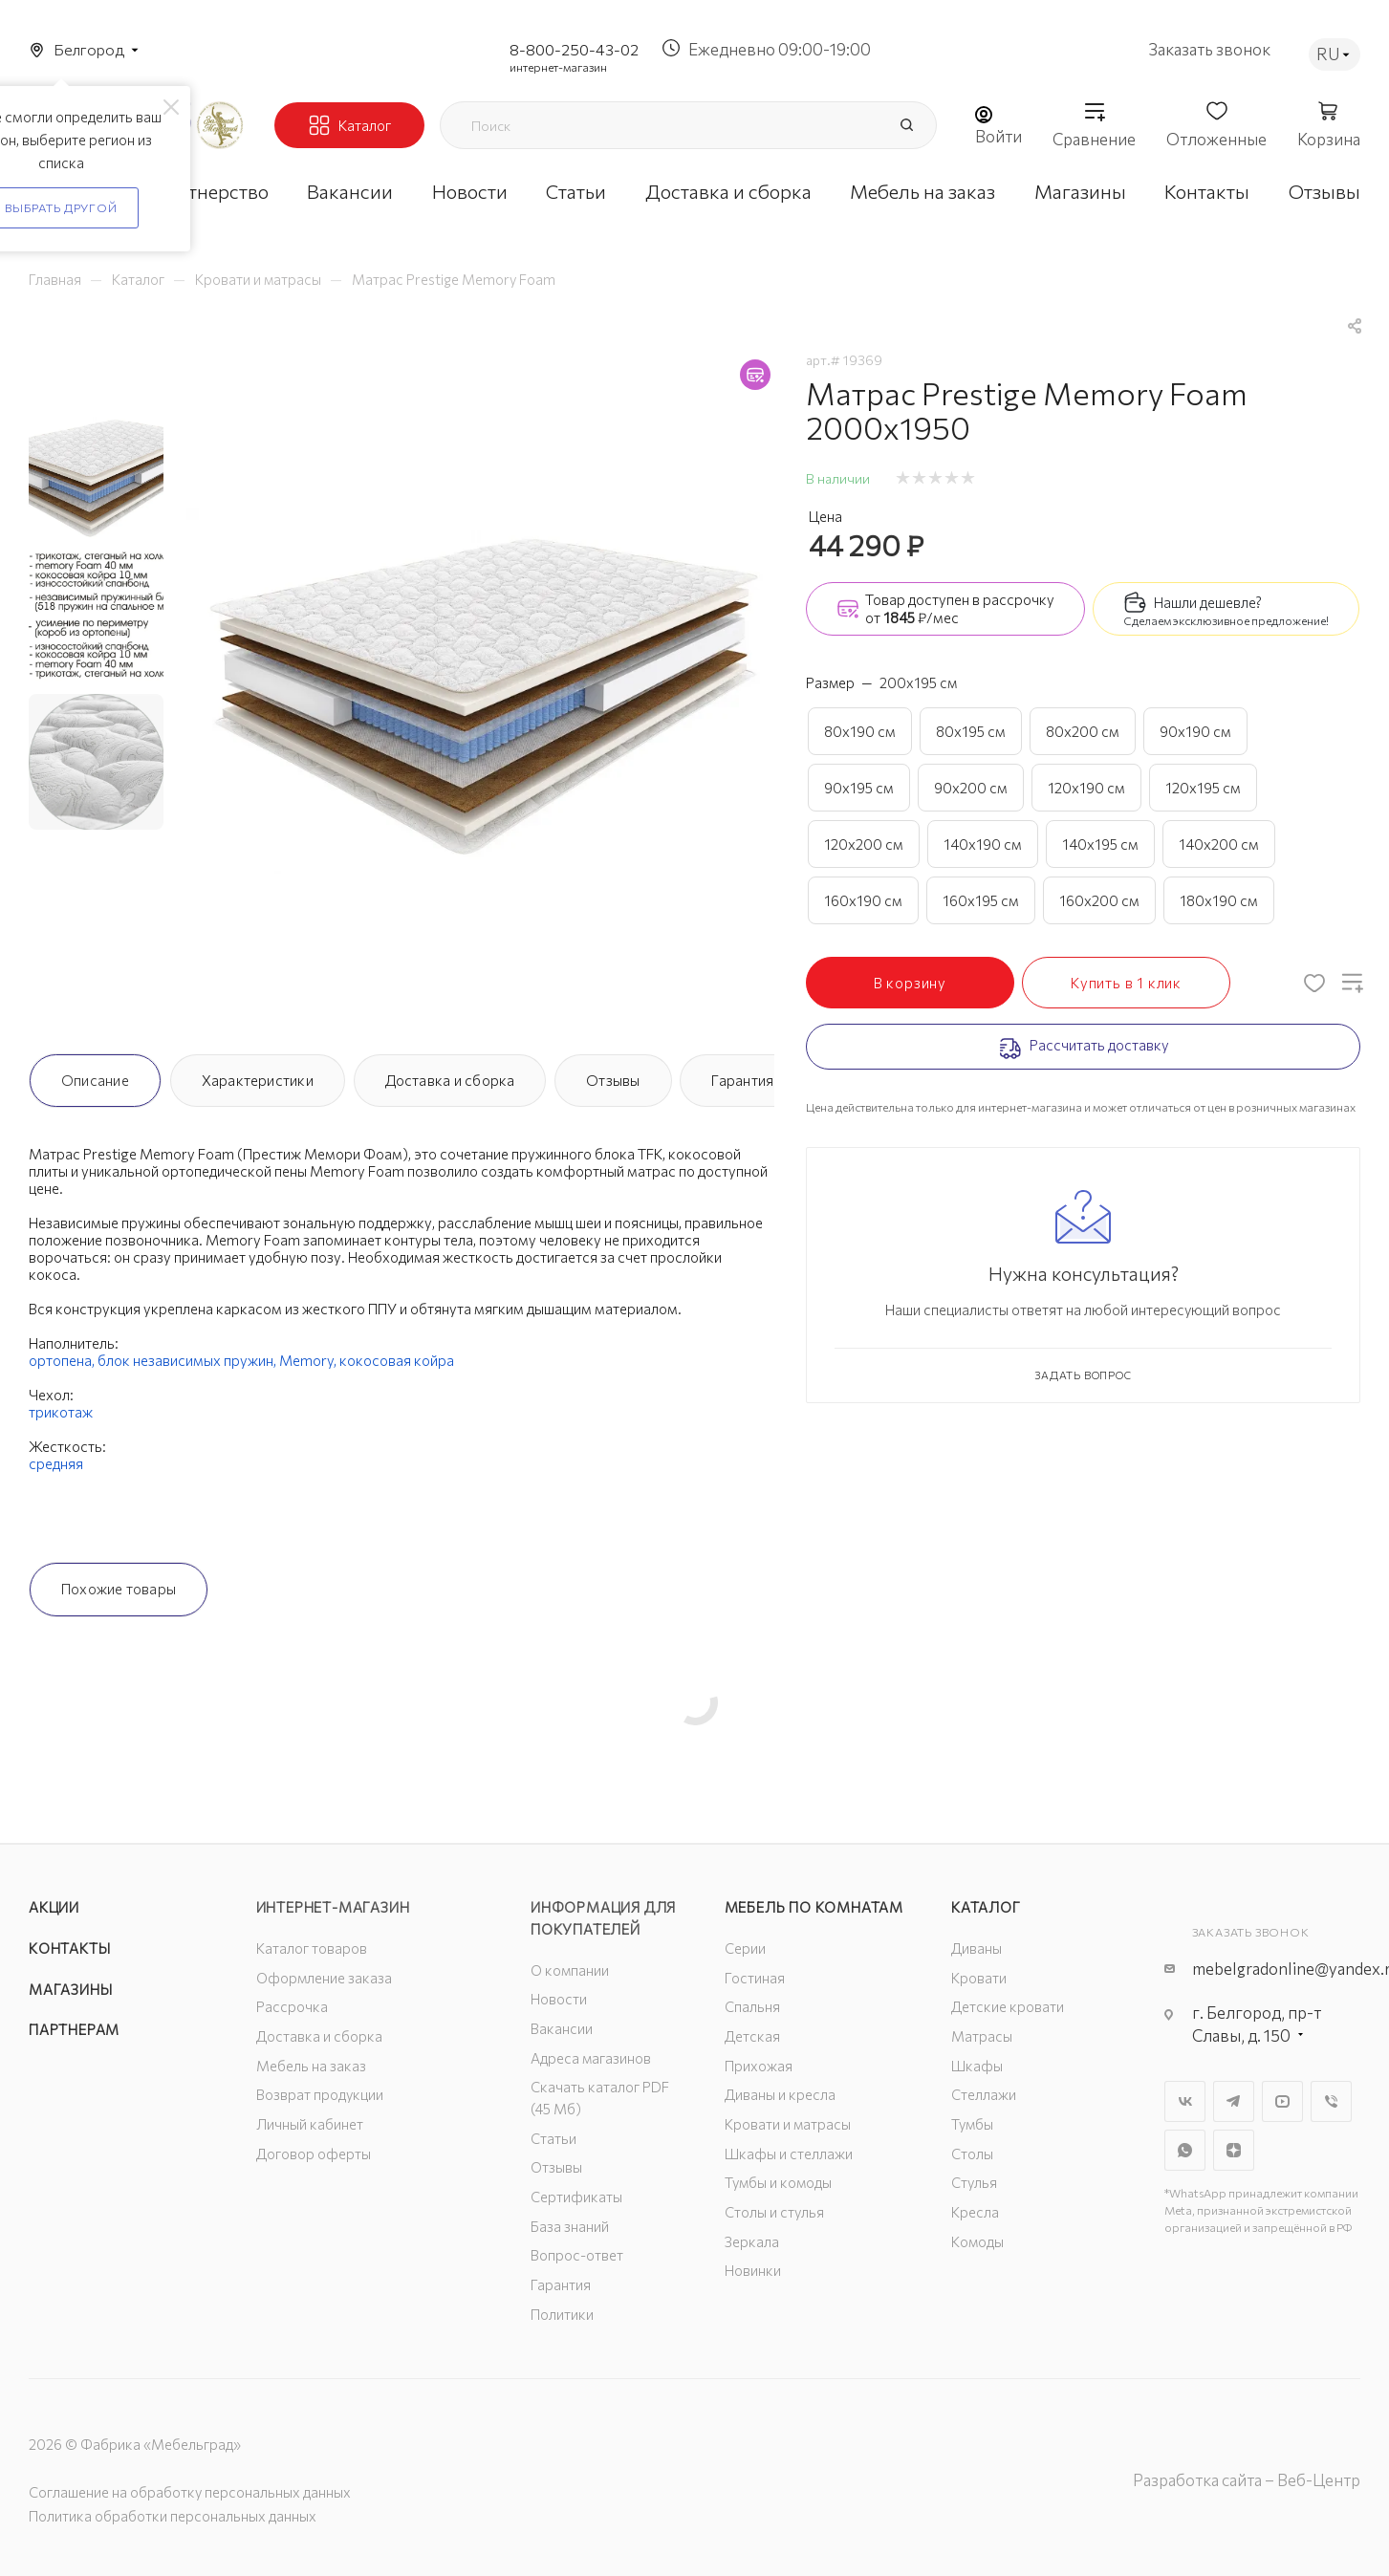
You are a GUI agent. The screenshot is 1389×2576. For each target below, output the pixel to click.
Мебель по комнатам (814, 1907)
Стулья (974, 2182)
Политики (562, 2314)
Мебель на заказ (311, 2065)
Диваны (976, 1948)
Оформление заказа (324, 1977)
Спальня (752, 2006)
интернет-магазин (558, 67)
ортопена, (63, 1360)
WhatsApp (1184, 2150)
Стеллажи (983, 2094)
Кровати (979, 1977)
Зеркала (752, 2241)
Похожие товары (118, 1588)
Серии (745, 1948)
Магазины (70, 1989)
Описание (95, 1080)
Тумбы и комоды (778, 2182)
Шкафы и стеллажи (789, 2153)
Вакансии (562, 2028)
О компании (570, 1970)
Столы (972, 2153)
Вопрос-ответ (577, 2254)
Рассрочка (292, 2006)
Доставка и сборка (450, 1080)
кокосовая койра (396, 1360)
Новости (559, 1998)
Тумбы (972, 2123)
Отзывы (613, 1080)
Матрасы (981, 2036)
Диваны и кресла (780, 2094)
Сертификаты (576, 2196)
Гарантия (742, 1080)
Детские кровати (1007, 2006)
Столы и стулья (774, 2211)
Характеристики (258, 1080)
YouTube (1282, 2101)
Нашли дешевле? (1208, 602)
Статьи (553, 2138)
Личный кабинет (309, 2123)
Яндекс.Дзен (1233, 2150)
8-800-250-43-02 (574, 49)
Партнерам (74, 2029)
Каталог (986, 1907)
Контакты (69, 1948)
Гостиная (755, 1977)
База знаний (570, 2226)
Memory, (309, 1360)
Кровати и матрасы (788, 2123)
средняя (56, 1463)
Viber (1331, 2101)
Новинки (753, 2270)
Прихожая (758, 2065)
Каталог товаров (311, 1948)
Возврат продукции (319, 2094)
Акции (54, 1907)
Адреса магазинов (591, 2058)
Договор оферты (313, 2153)
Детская (752, 2036)
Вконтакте (1184, 2101)
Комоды (977, 2241)
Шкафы (977, 2065)
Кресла (975, 2211)
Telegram (1233, 2101)
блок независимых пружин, (188, 1360)
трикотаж (61, 1411)
